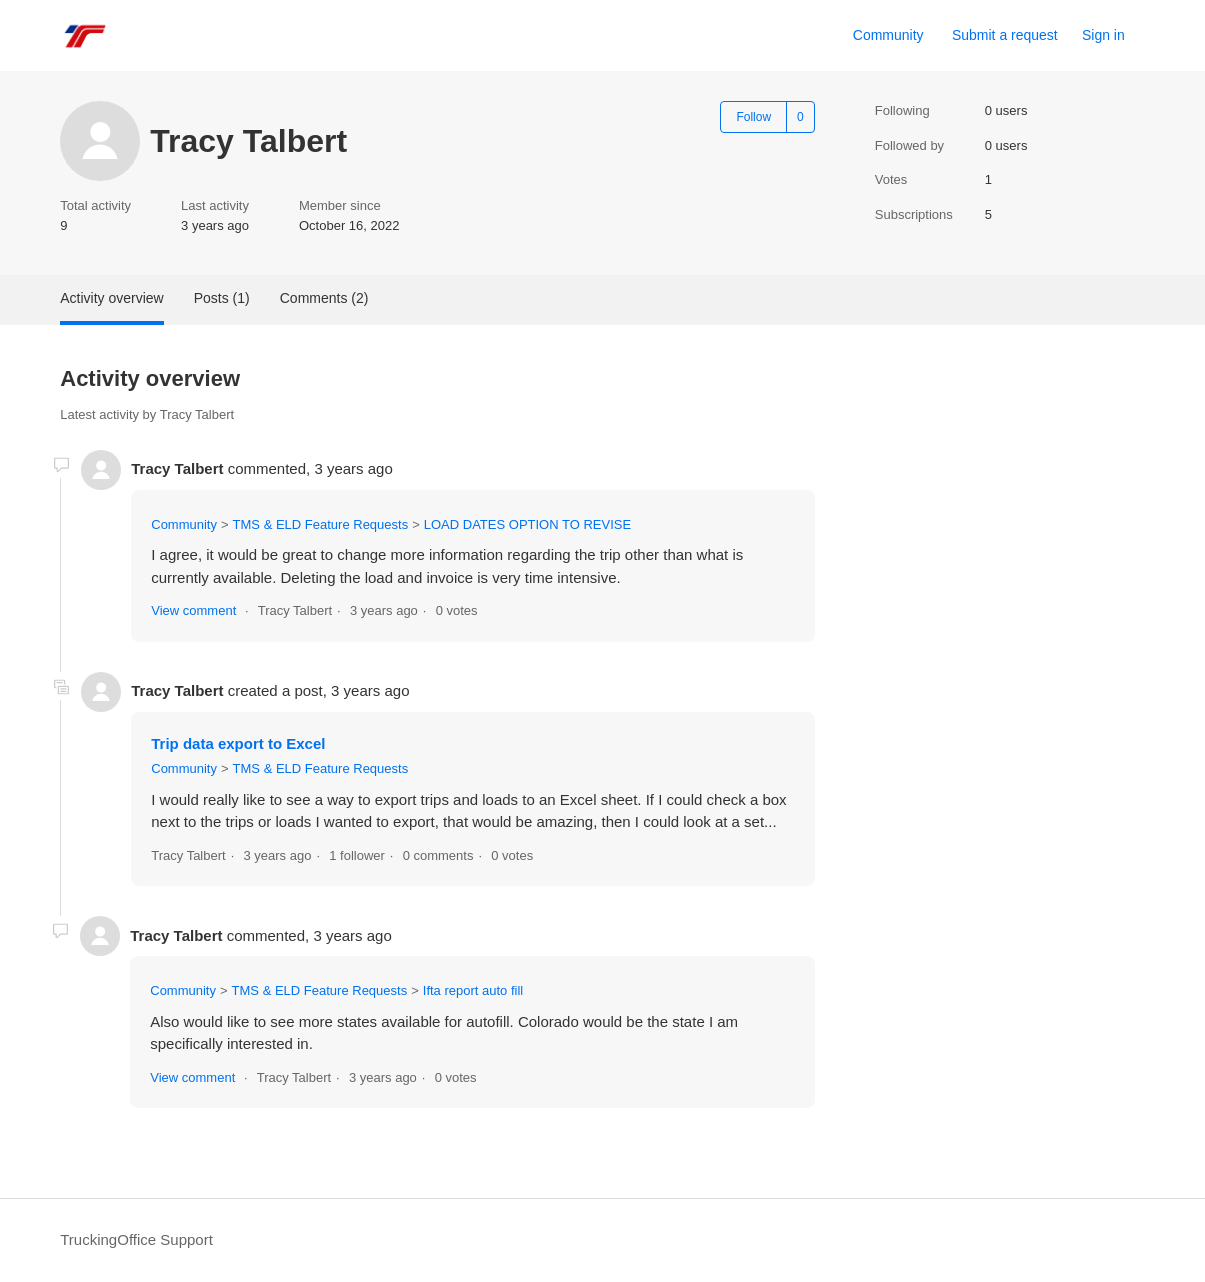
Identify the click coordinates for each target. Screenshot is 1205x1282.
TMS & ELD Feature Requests (321, 524)
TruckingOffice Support (136, 1239)
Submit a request (1005, 35)
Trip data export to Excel (238, 743)
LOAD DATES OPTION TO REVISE (527, 524)
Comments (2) (324, 298)
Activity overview (111, 298)
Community (888, 35)
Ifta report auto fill (473, 990)
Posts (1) (222, 298)
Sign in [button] (1103, 35)
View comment (193, 610)
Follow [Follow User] (753, 117)
